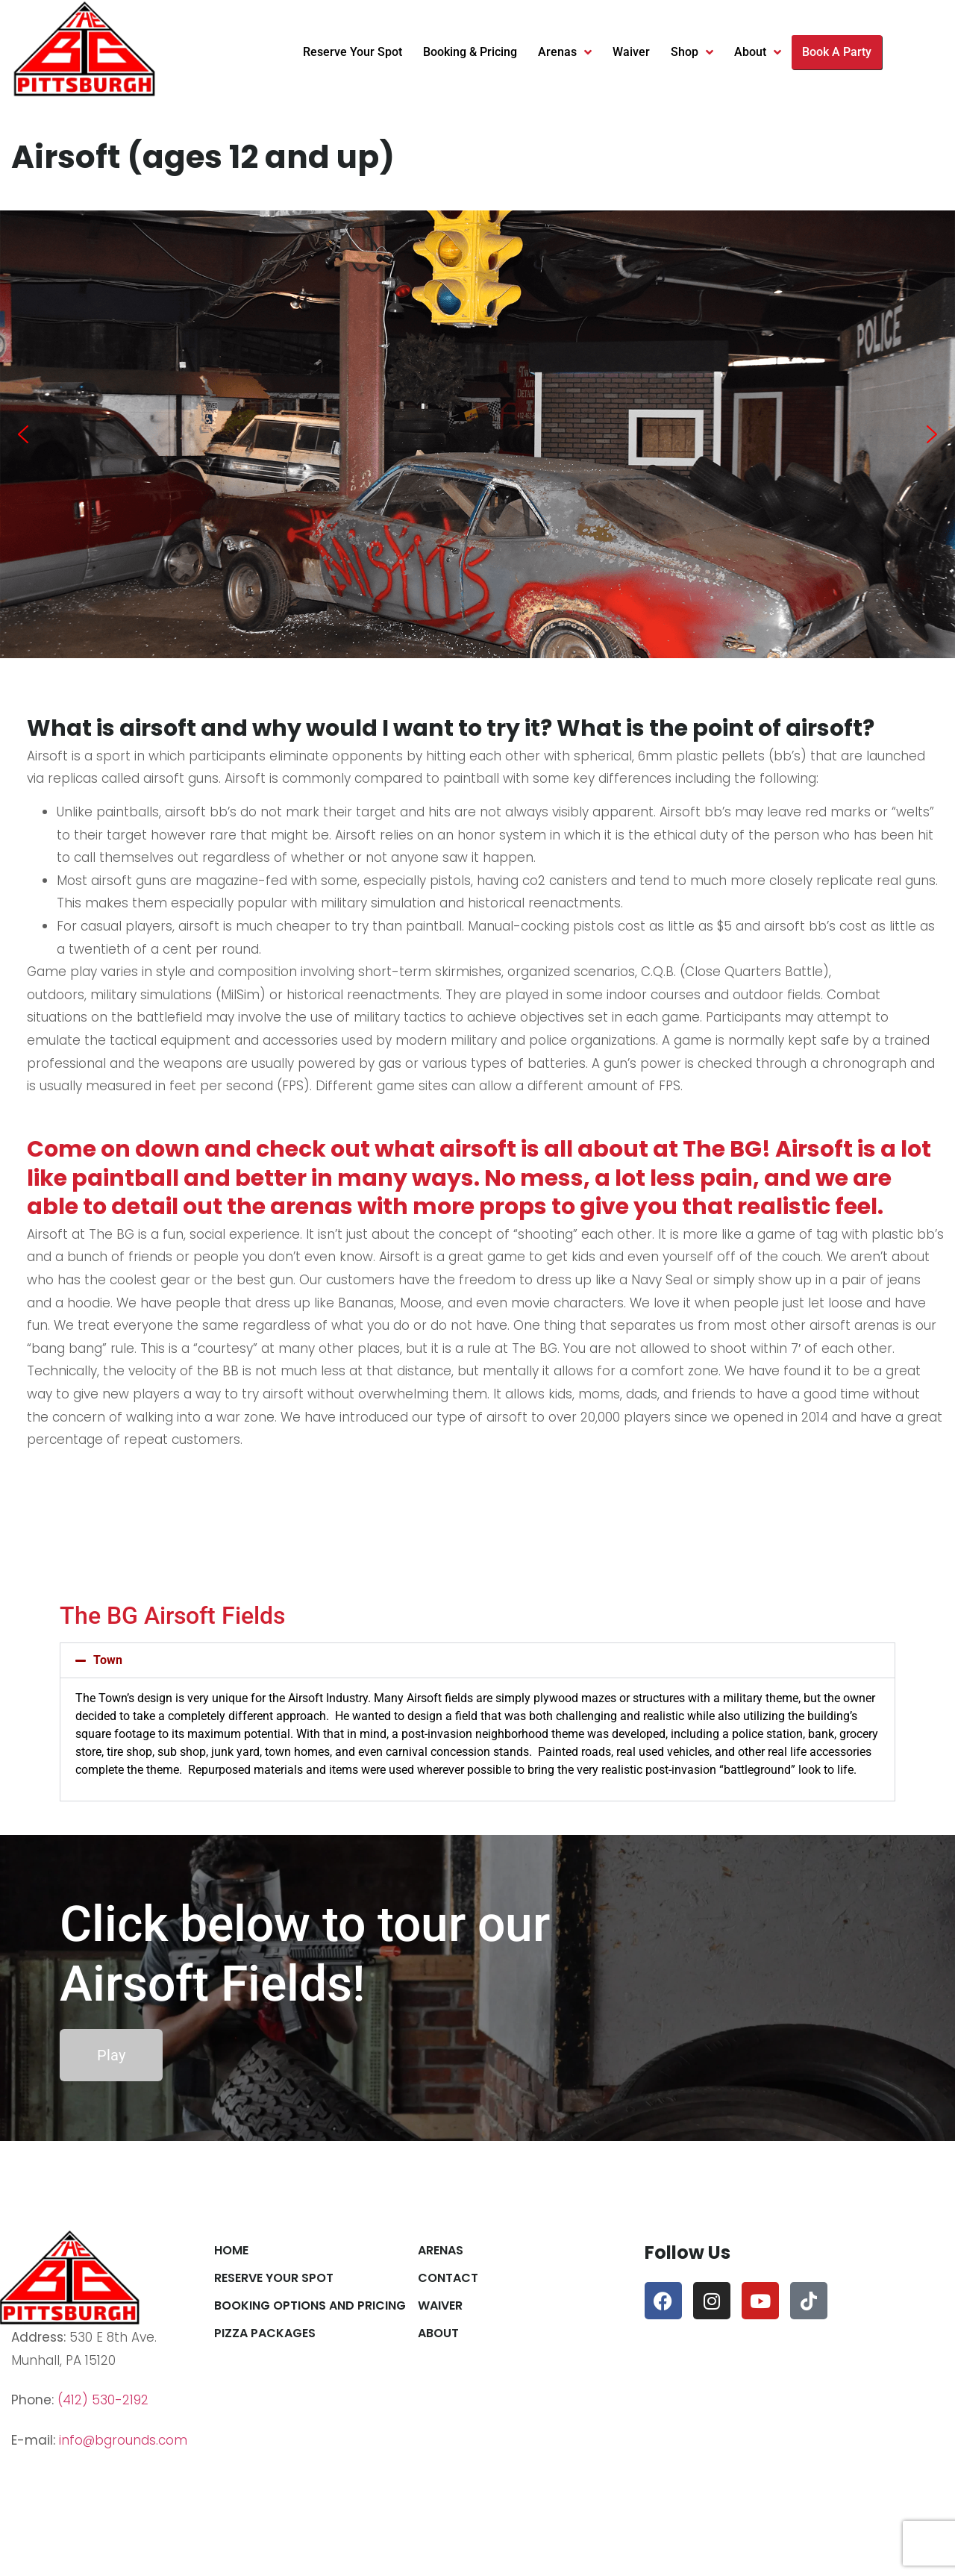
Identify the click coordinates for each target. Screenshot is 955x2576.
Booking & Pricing (470, 52)
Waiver (631, 52)
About (757, 52)
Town (107, 1660)
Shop (692, 52)
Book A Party (836, 52)
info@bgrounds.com (123, 2440)
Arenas (565, 52)
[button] (23, 434)
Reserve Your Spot (352, 52)
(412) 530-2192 (102, 2400)
